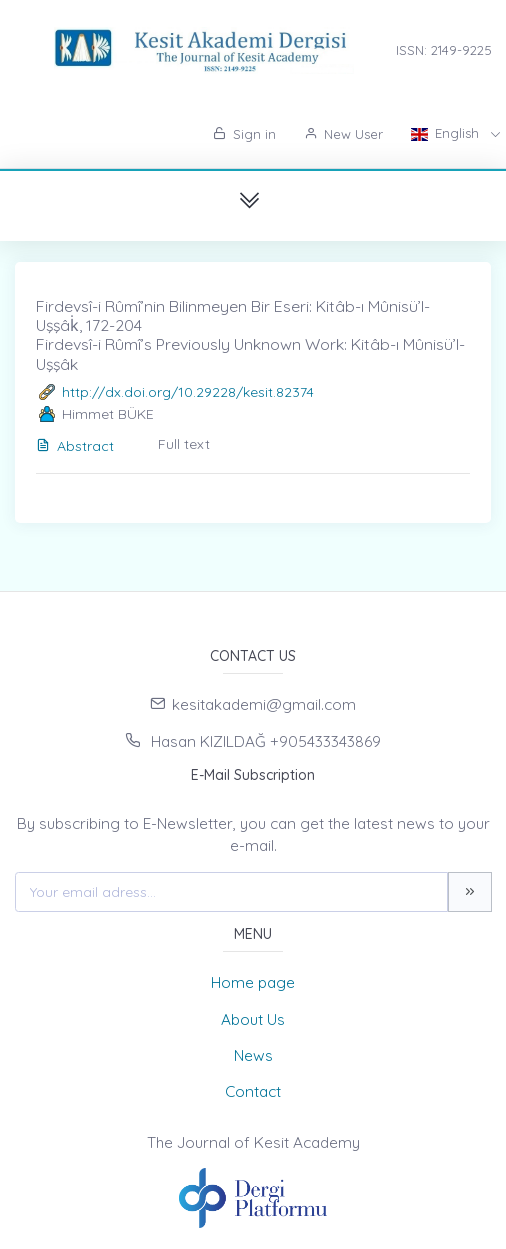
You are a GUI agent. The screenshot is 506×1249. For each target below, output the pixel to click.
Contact (253, 1091)
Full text (184, 444)
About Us (253, 1019)
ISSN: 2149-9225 (444, 50)
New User (343, 134)
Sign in (244, 134)
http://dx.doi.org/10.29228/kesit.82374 (188, 392)
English (447, 133)
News (253, 1055)
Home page (253, 982)
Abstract (75, 446)
